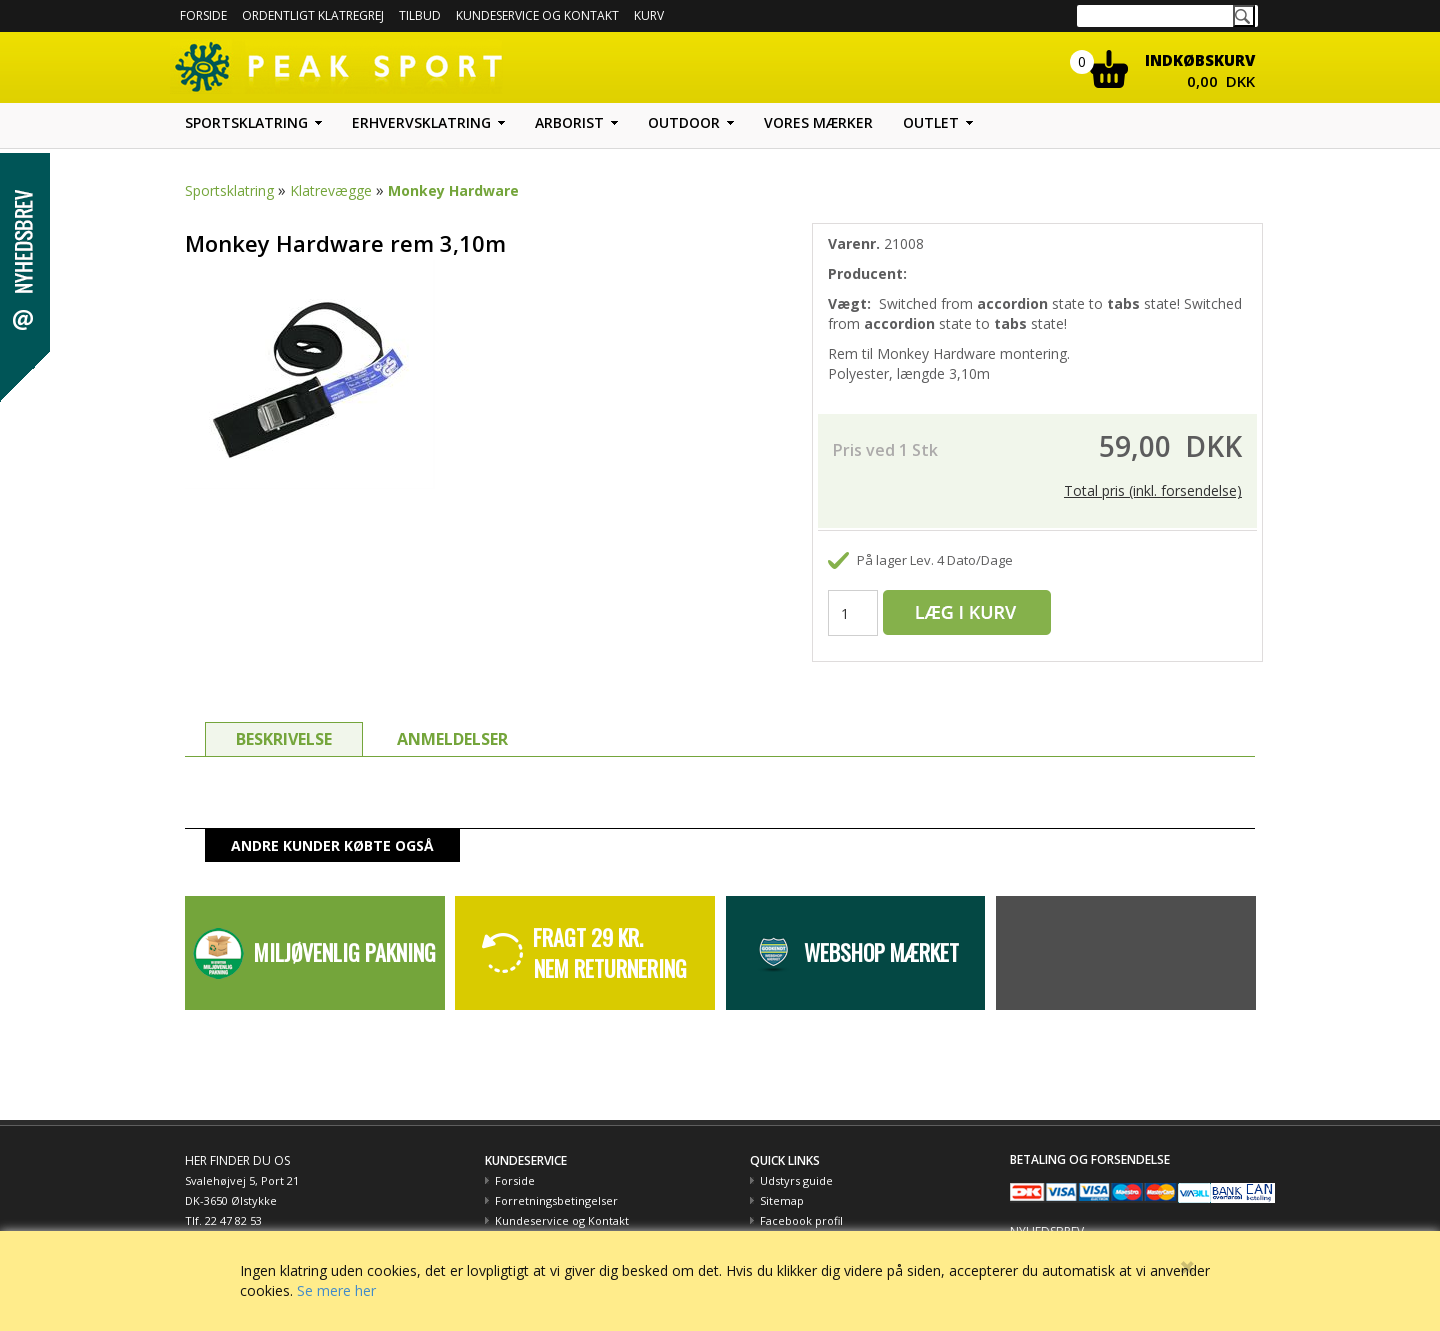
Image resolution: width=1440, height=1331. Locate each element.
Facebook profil (801, 1200)
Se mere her (336, 1290)
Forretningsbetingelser (556, 1180)
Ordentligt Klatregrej (313, 15)
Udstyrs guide (796, 1160)
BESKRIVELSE (284, 719)
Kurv (649, 15)
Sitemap (782, 1180)
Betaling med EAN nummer (568, 1220)
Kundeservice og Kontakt (562, 1200)
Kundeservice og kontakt (537, 15)
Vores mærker (818, 122)
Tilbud (420, 15)
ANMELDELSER (452, 719)
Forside (203, 15)
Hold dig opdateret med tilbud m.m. (1107, 1227)
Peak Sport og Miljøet (817, 1220)
